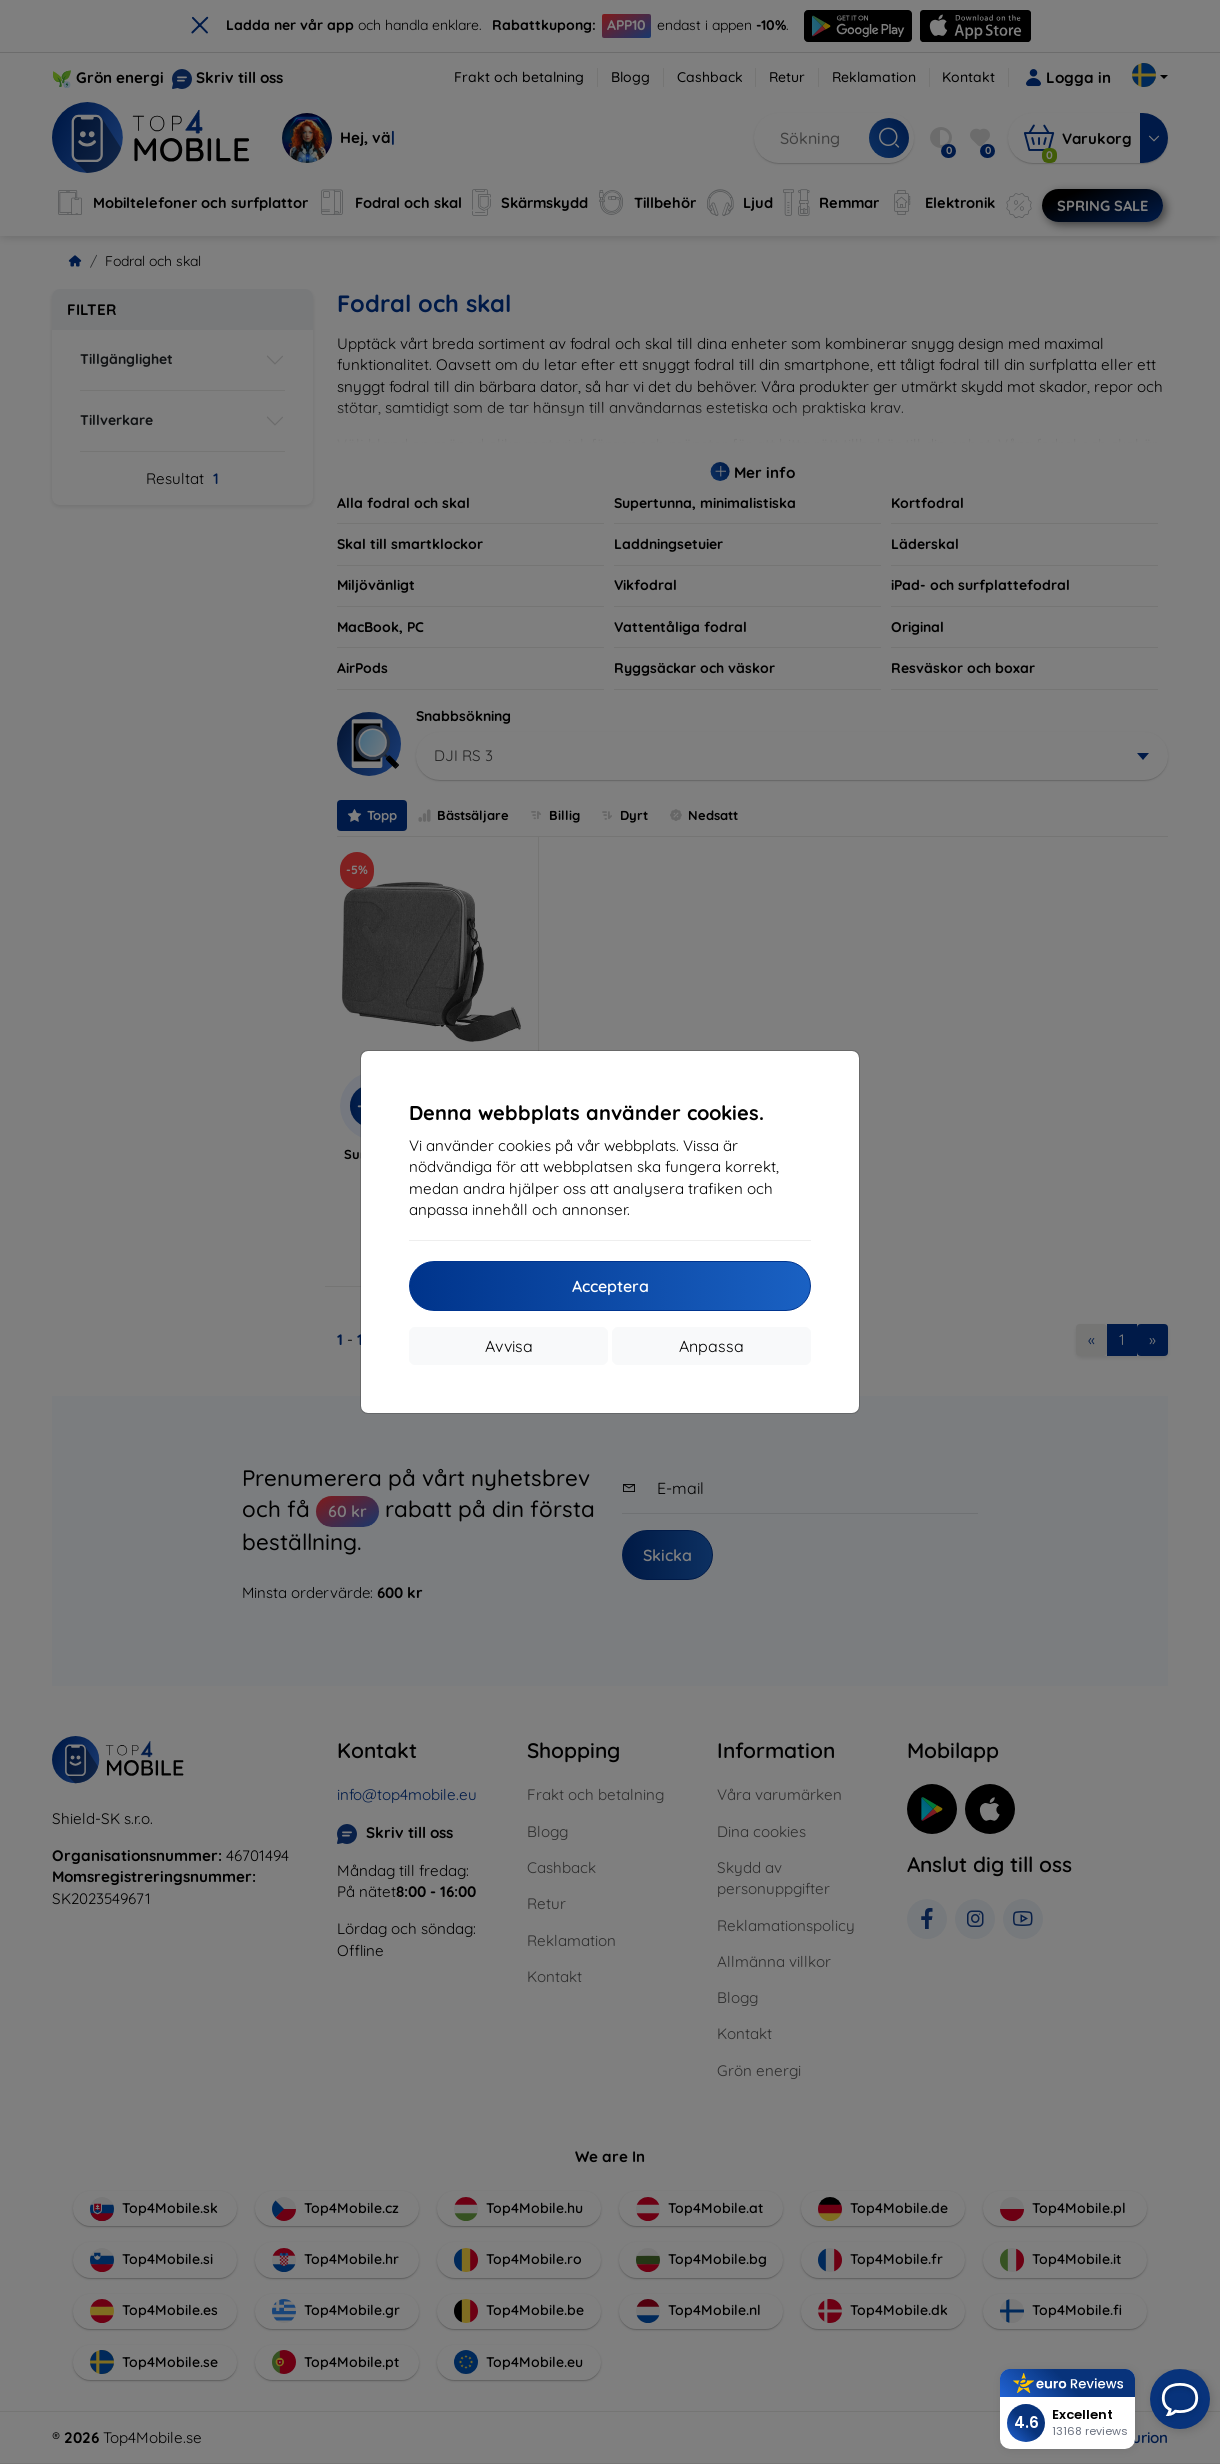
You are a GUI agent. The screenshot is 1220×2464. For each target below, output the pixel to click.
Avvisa (509, 1346)
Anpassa (711, 1346)
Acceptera (610, 1286)
